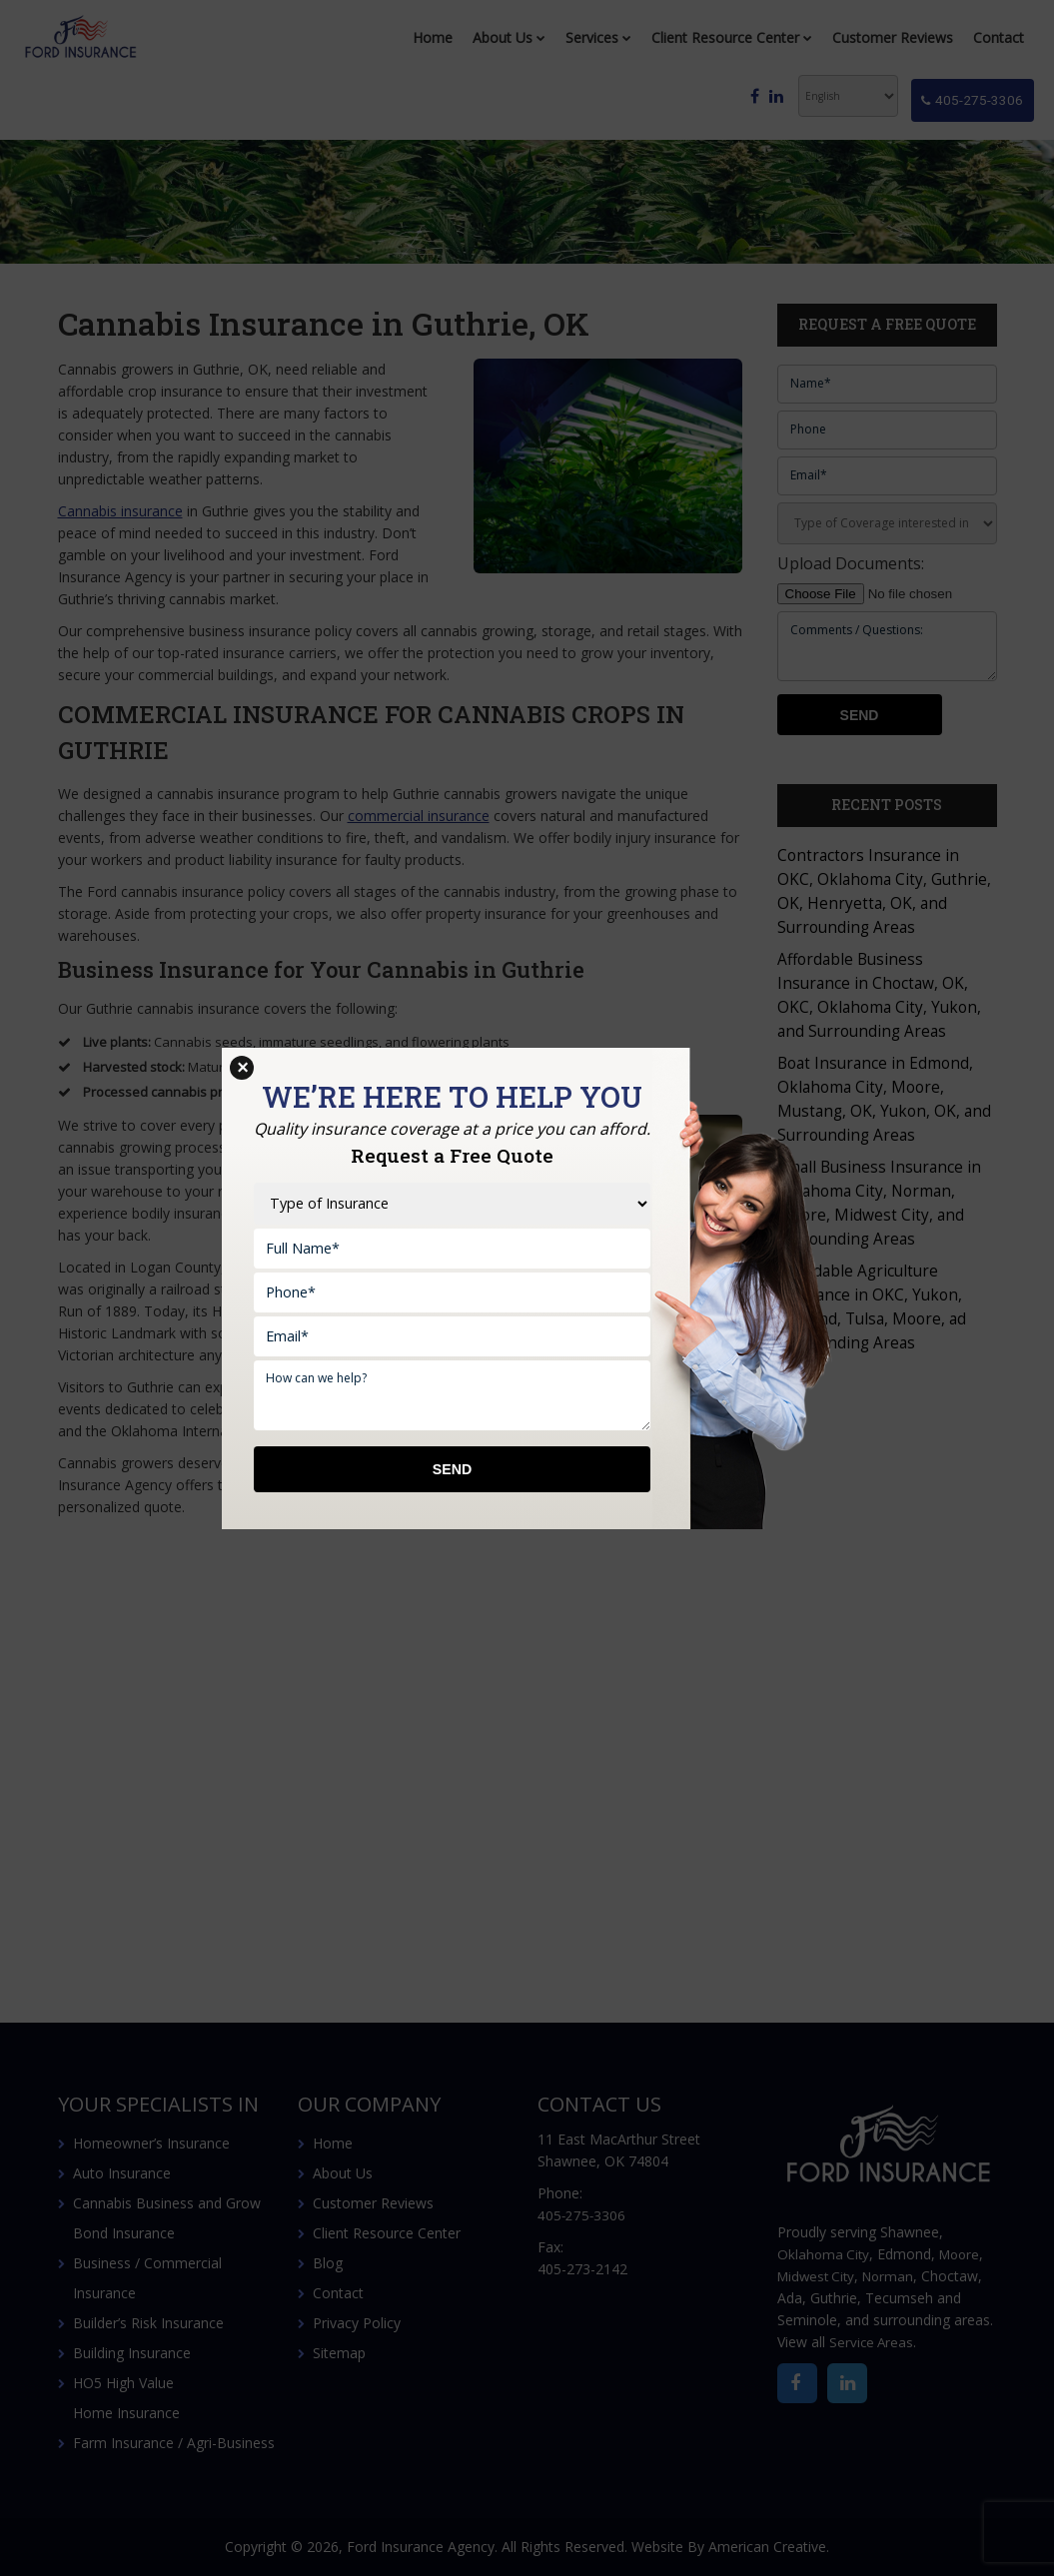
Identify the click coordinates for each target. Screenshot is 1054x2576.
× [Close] (242, 1068)
